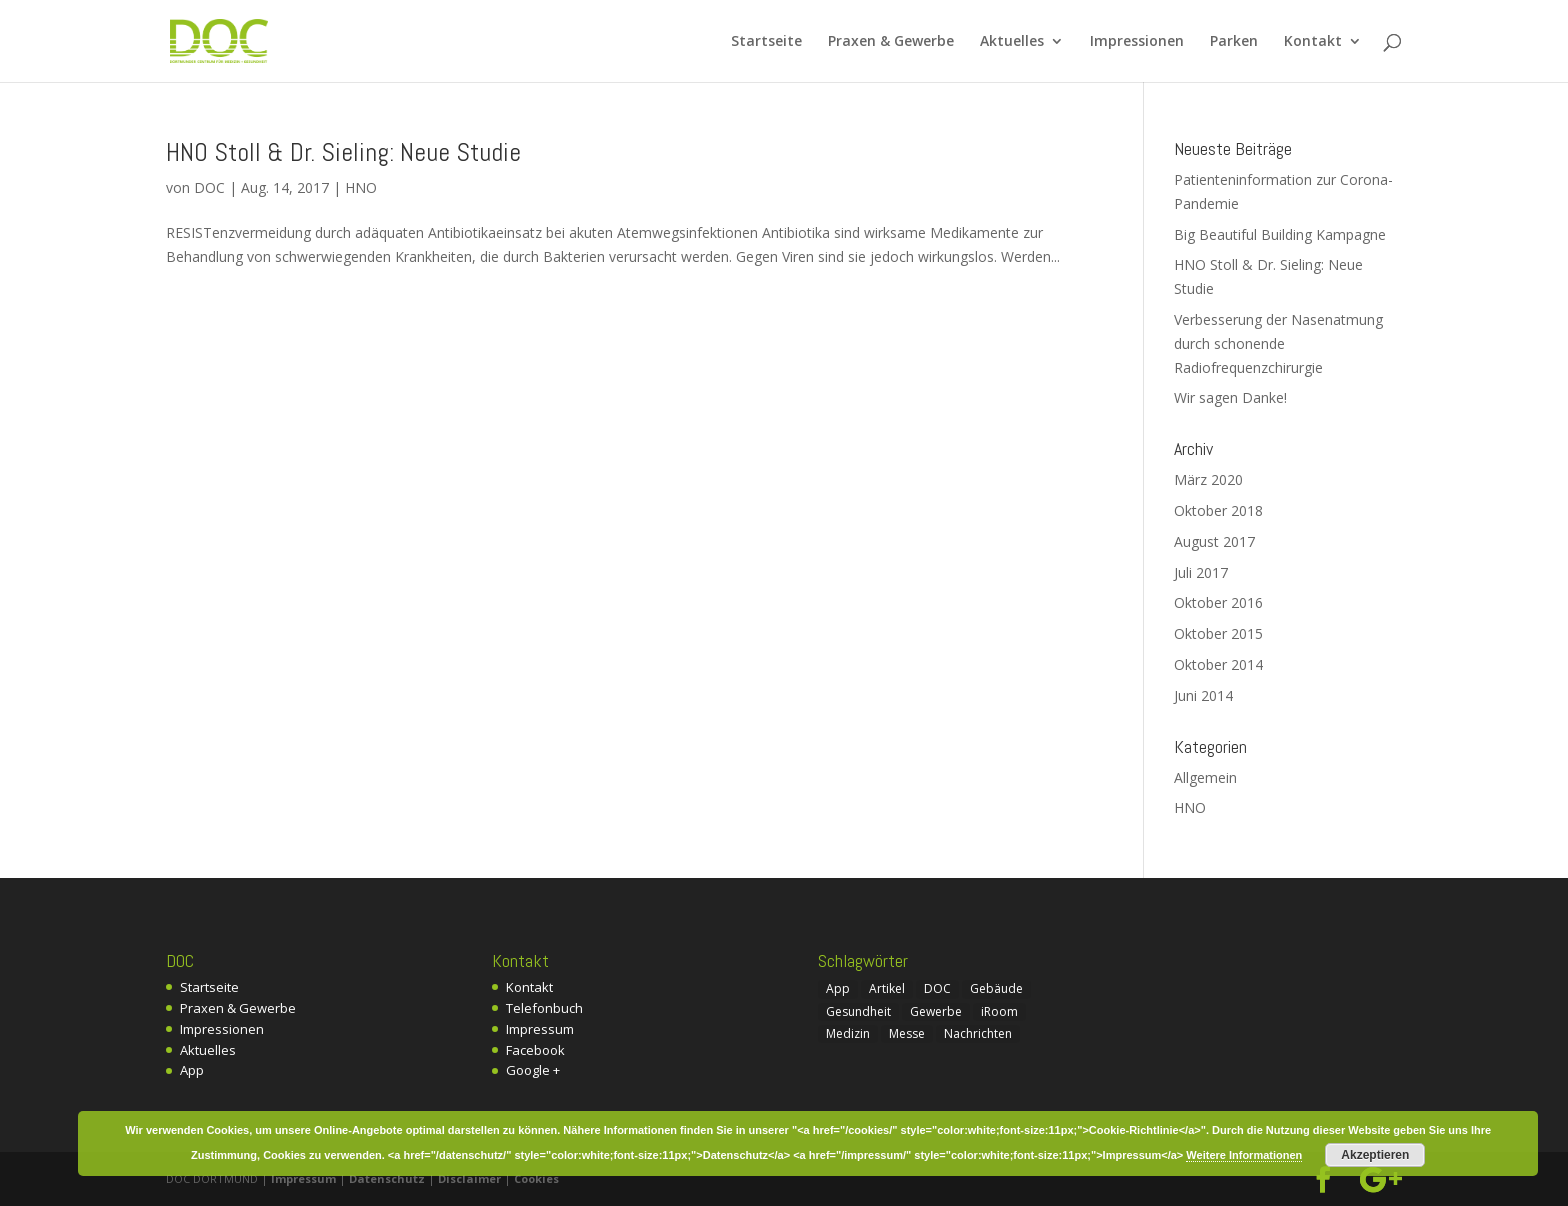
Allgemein (1205, 777)
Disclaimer (469, 1178)
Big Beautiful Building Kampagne (1280, 234)
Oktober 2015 (1218, 633)
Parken (1234, 42)
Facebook (535, 1050)
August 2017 (1214, 541)
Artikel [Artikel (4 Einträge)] (887, 988)
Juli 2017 (1201, 572)
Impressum (540, 1029)
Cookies (536, 1178)
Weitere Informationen (1244, 1155)
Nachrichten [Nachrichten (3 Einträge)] (978, 1033)
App (192, 1070)
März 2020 (1208, 479)
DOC (209, 187)
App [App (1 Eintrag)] (838, 988)
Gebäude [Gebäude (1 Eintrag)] (996, 988)
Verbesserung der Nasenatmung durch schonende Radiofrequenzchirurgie (1278, 343)
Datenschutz (387, 1178)
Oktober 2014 (1218, 664)
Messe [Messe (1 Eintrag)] (907, 1033)
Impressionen (1137, 42)
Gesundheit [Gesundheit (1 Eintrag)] (858, 1011)
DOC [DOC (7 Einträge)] (937, 988)
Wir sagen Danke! (1230, 397)
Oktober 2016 (1218, 602)
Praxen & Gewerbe (891, 42)
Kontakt (1313, 42)
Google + (533, 1070)
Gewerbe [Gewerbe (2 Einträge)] (936, 1011)
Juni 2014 (1203, 695)
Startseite (766, 42)
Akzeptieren (1375, 1155)
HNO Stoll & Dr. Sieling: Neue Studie (343, 152)
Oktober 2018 (1218, 510)
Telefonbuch (544, 1008)
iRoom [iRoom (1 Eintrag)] (999, 1011)
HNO (361, 187)
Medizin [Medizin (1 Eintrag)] (848, 1033)
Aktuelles (1012, 42)
